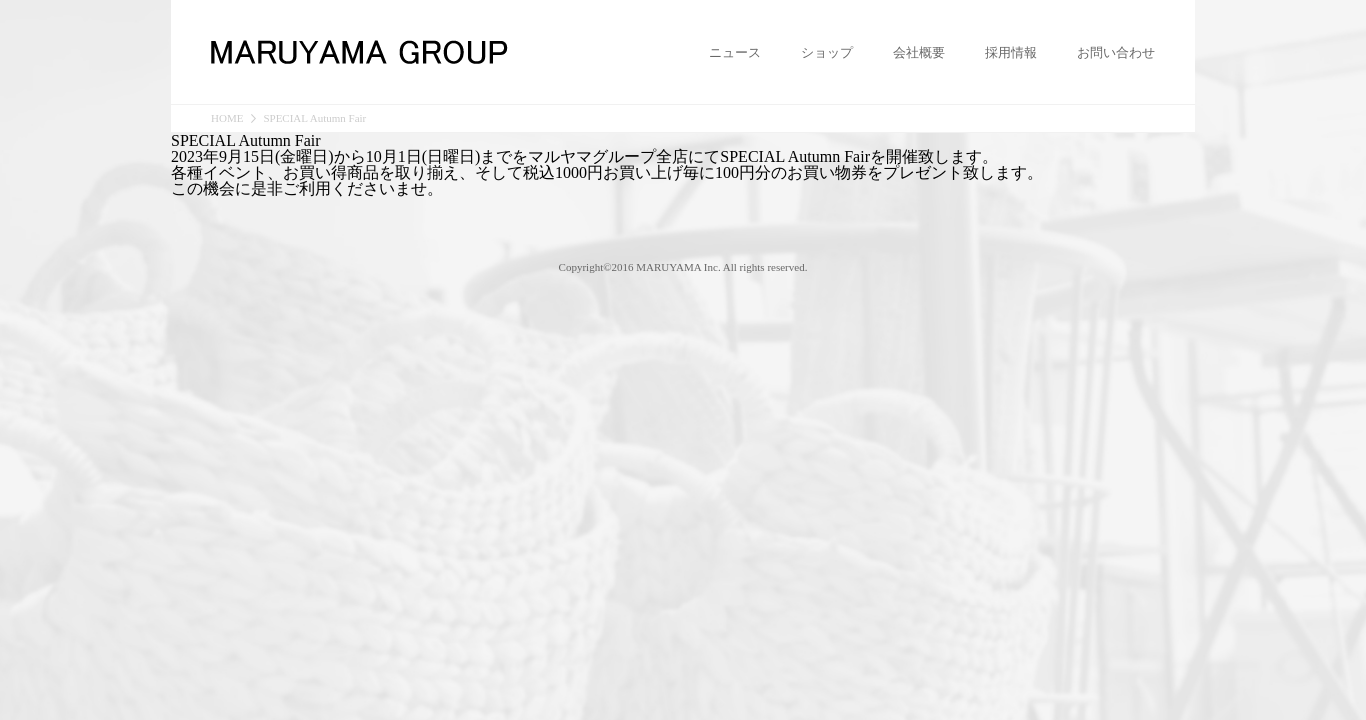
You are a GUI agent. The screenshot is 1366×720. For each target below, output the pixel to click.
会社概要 (919, 53)
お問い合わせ (1116, 53)
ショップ (827, 53)
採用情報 (1011, 53)
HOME (227, 118)
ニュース (735, 53)
